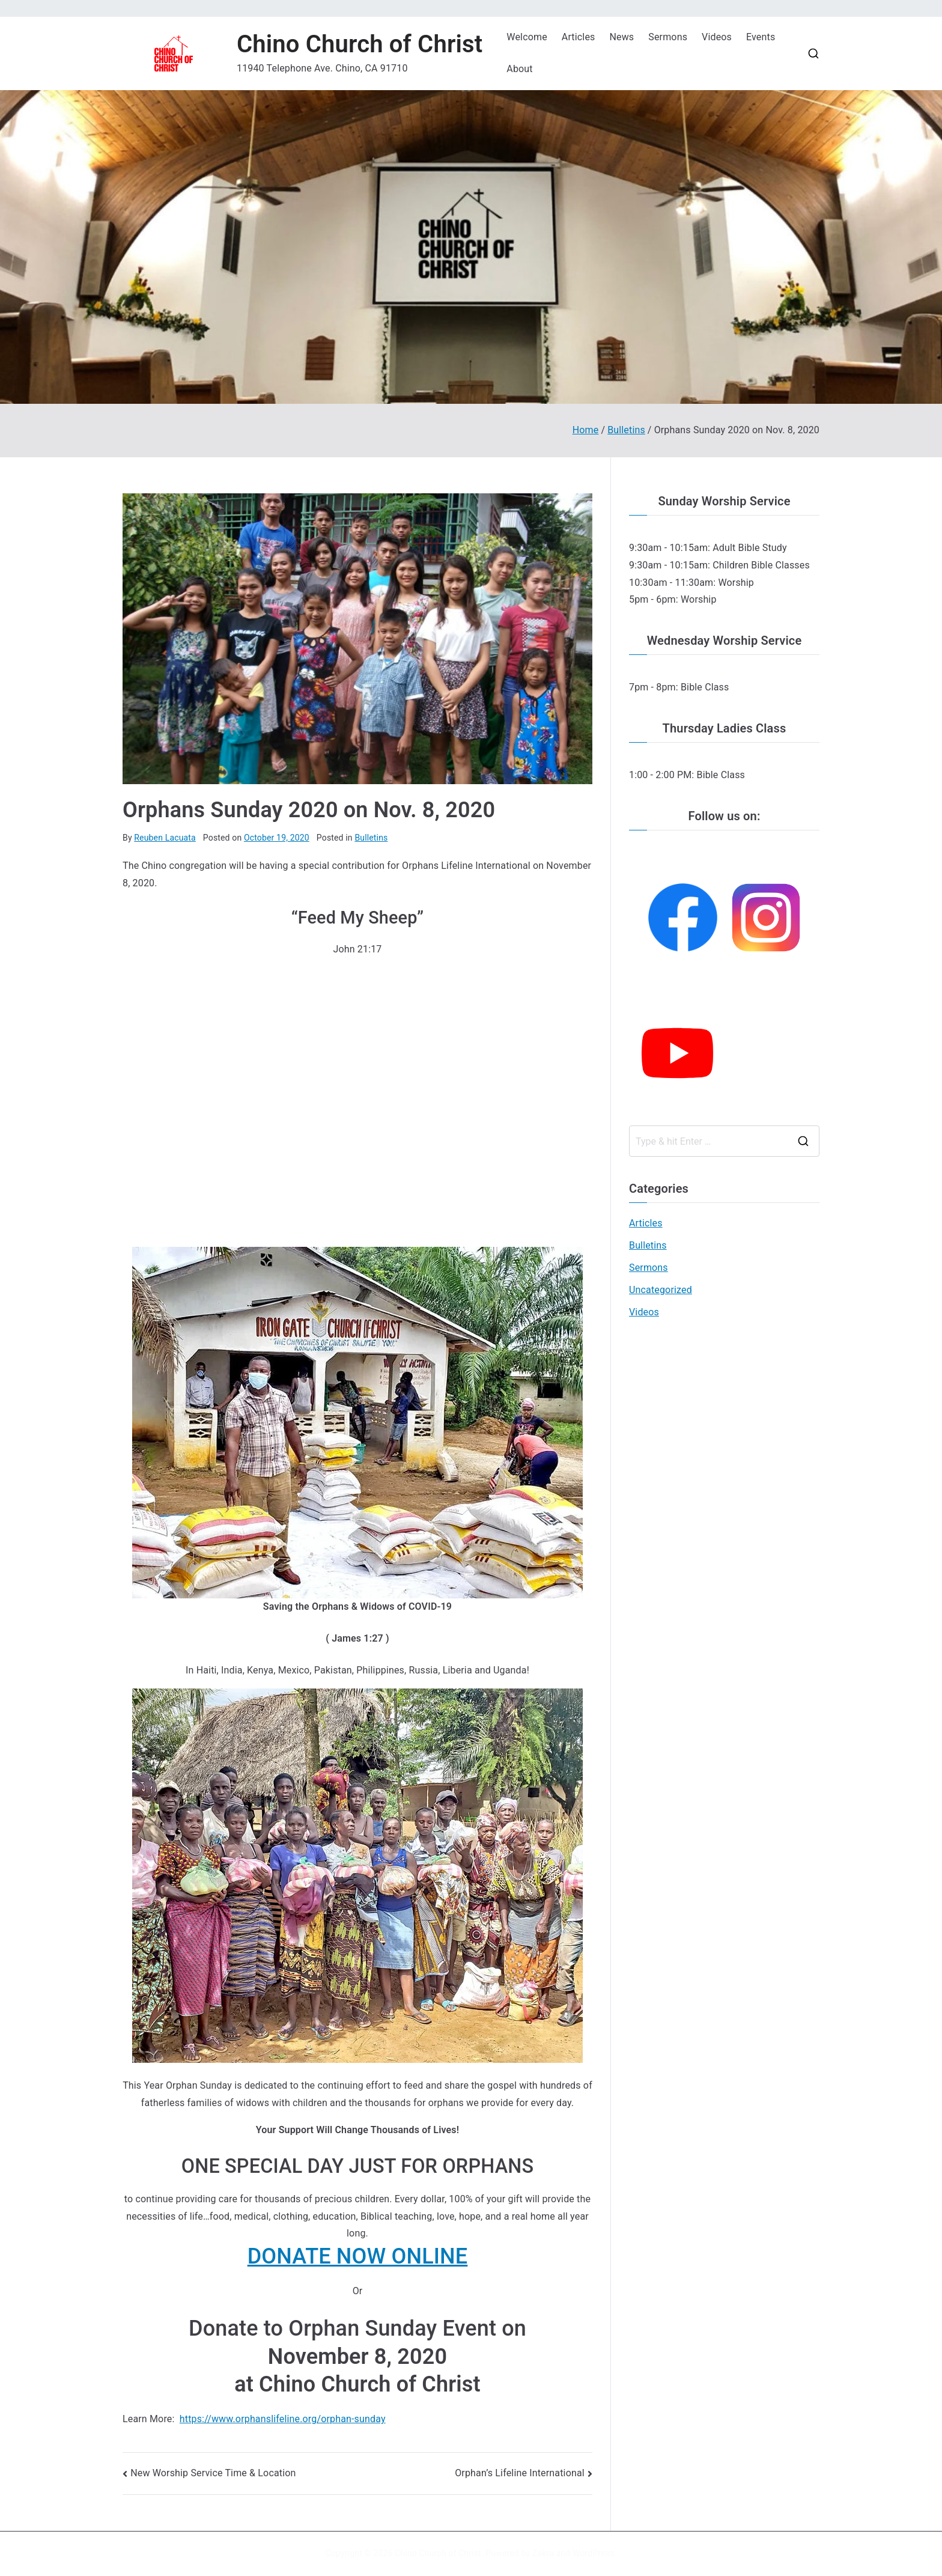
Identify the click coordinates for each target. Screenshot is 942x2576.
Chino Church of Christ (359, 44)
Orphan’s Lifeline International (520, 2473)
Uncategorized (660, 1290)
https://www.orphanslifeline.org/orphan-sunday (283, 2419)
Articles (578, 37)
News (621, 37)
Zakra (543, 2553)
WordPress (593, 2553)
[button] (357, 2257)
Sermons (667, 37)
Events (760, 37)
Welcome (526, 37)
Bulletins (370, 837)
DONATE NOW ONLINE (358, 2256)
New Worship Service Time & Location (213, 2473)
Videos (717, 37)
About (519, 69)
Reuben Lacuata (165, 837)
